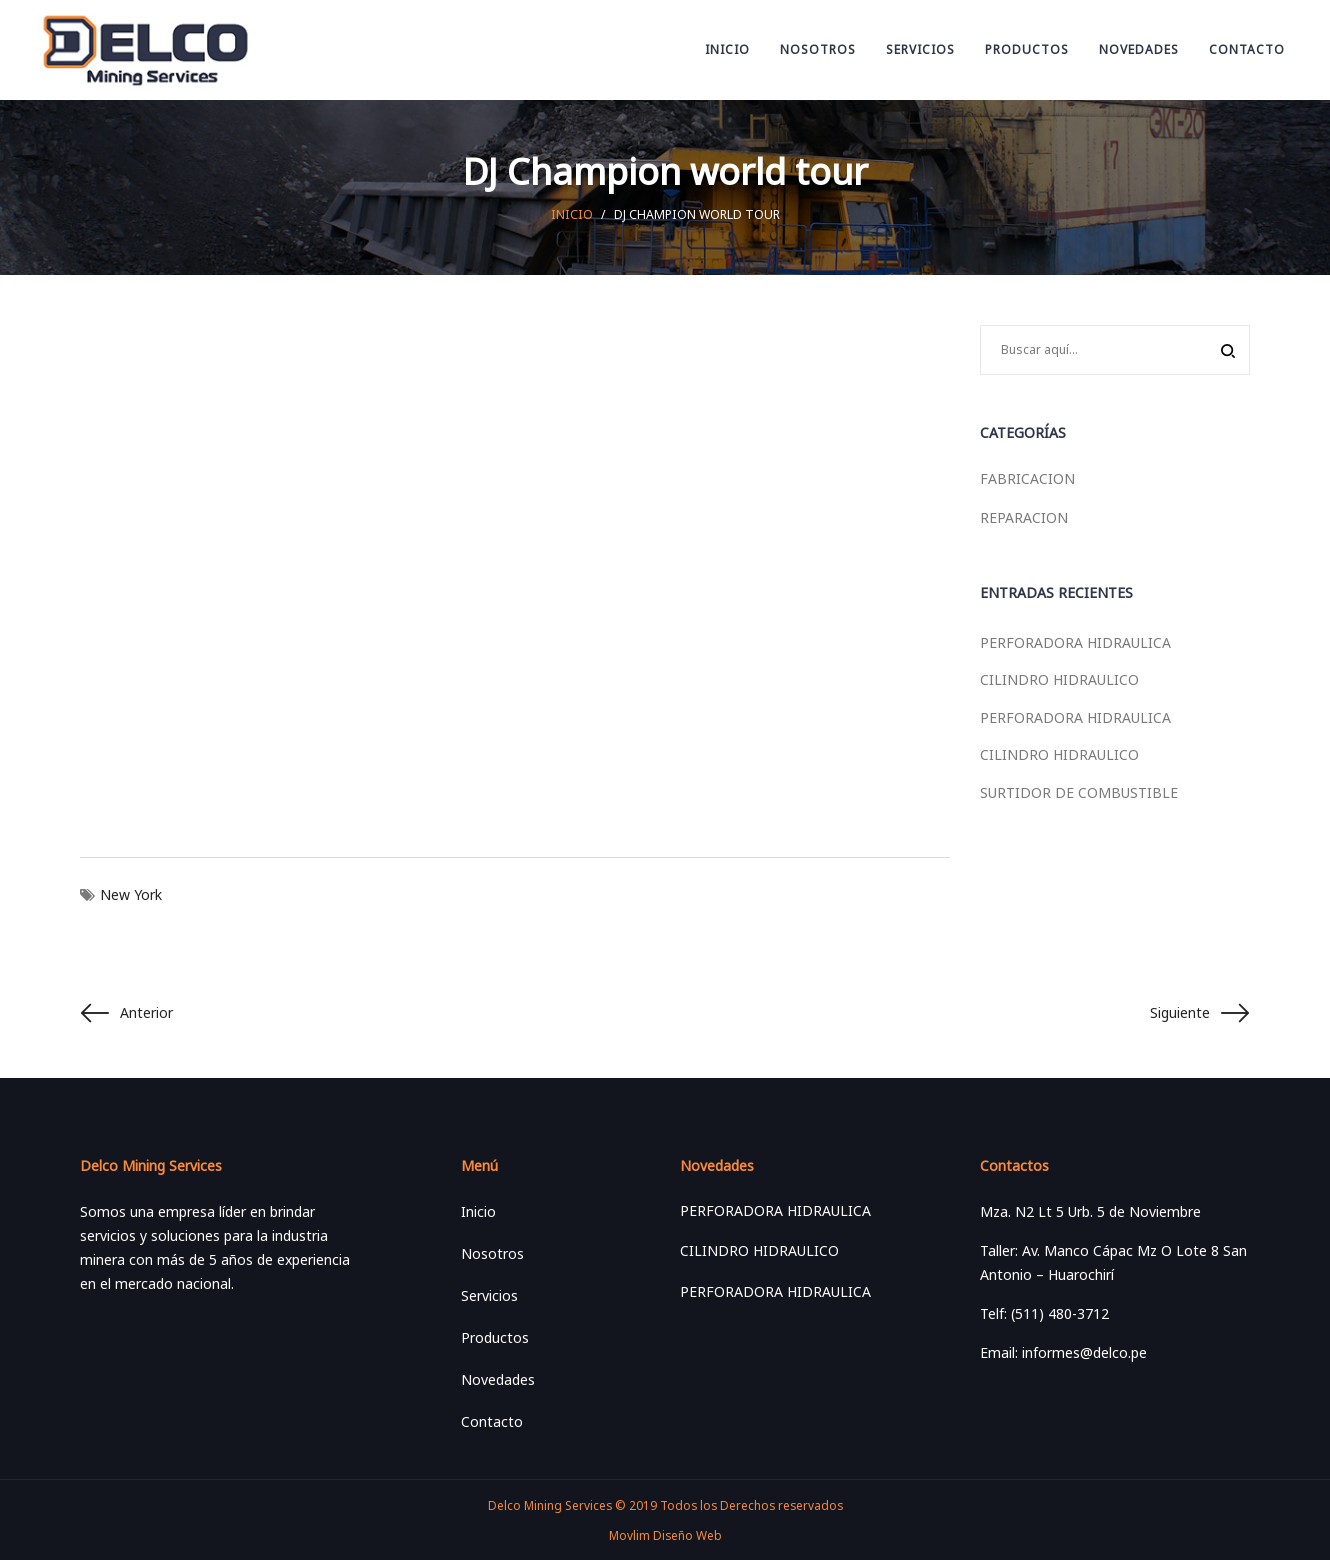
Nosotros (492, 1253)
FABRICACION (1027, 478)
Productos (495, 1337)
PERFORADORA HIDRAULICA (1075, 642)
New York (131, 894)
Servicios (489, 1295)
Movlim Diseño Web (665, 1535)
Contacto (492, 1421)
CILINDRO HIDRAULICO (1059, 679)
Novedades (498, 1379)
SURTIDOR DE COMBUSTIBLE (1079, 792)
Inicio (572, 214)
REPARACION (1024, 517)
